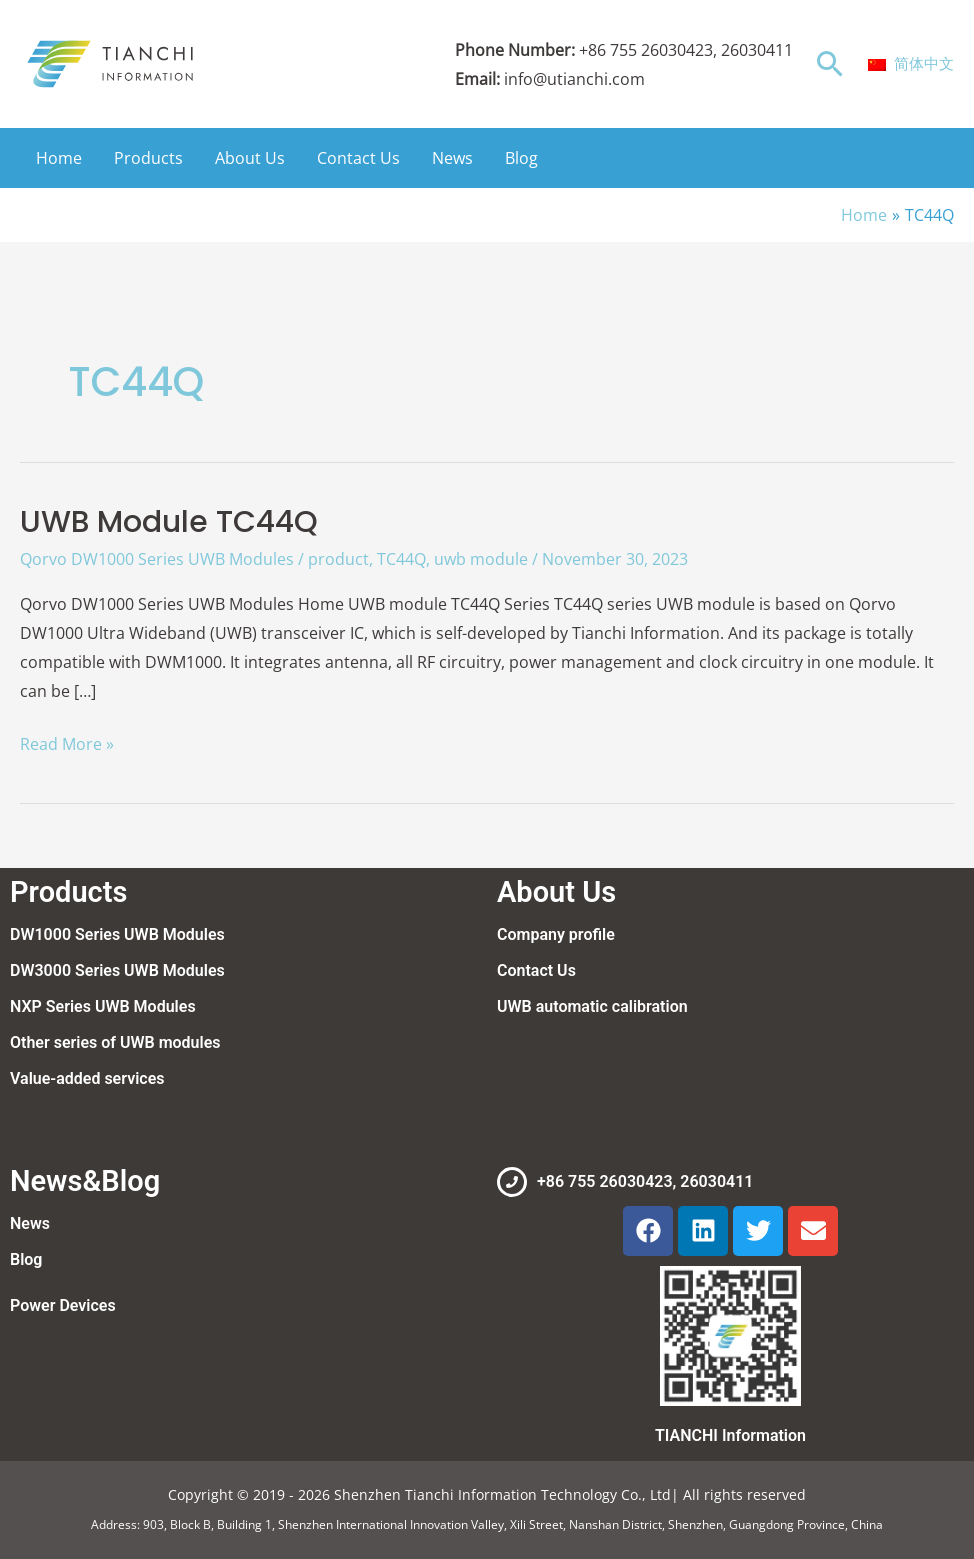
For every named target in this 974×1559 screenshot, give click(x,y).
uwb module (481, 559)
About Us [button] (250, 158)
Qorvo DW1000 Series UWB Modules (157, 559)
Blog (521, 158)
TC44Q (401, 559)
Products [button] (148, 158)
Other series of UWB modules (115, 1042)
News (452, 158)
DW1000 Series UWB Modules (117, 934)
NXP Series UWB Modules (103, 1006)
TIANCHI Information (730, 1435)
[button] (830, 63)
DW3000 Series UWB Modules (117, 970)
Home (59, 158)
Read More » (67, 742)
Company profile (556, 934)
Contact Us (358, 158)
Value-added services (87, 1078)
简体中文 (911, 63)
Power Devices (63, 1305)
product (338, 559)
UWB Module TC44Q (169, 522)
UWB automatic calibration (592, 1006)
